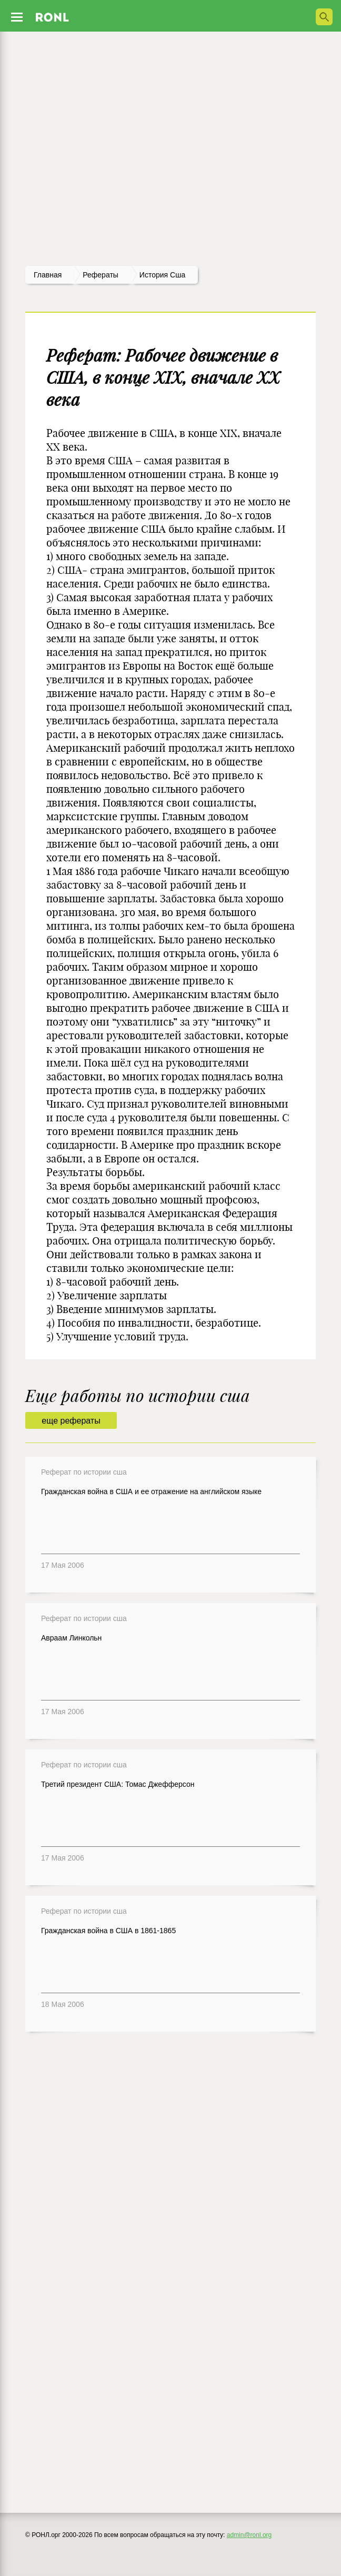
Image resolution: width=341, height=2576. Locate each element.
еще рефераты (71, 1420)
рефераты (100, 275)
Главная (48, 275)
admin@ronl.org (249, 2535)
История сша (162, 275)
